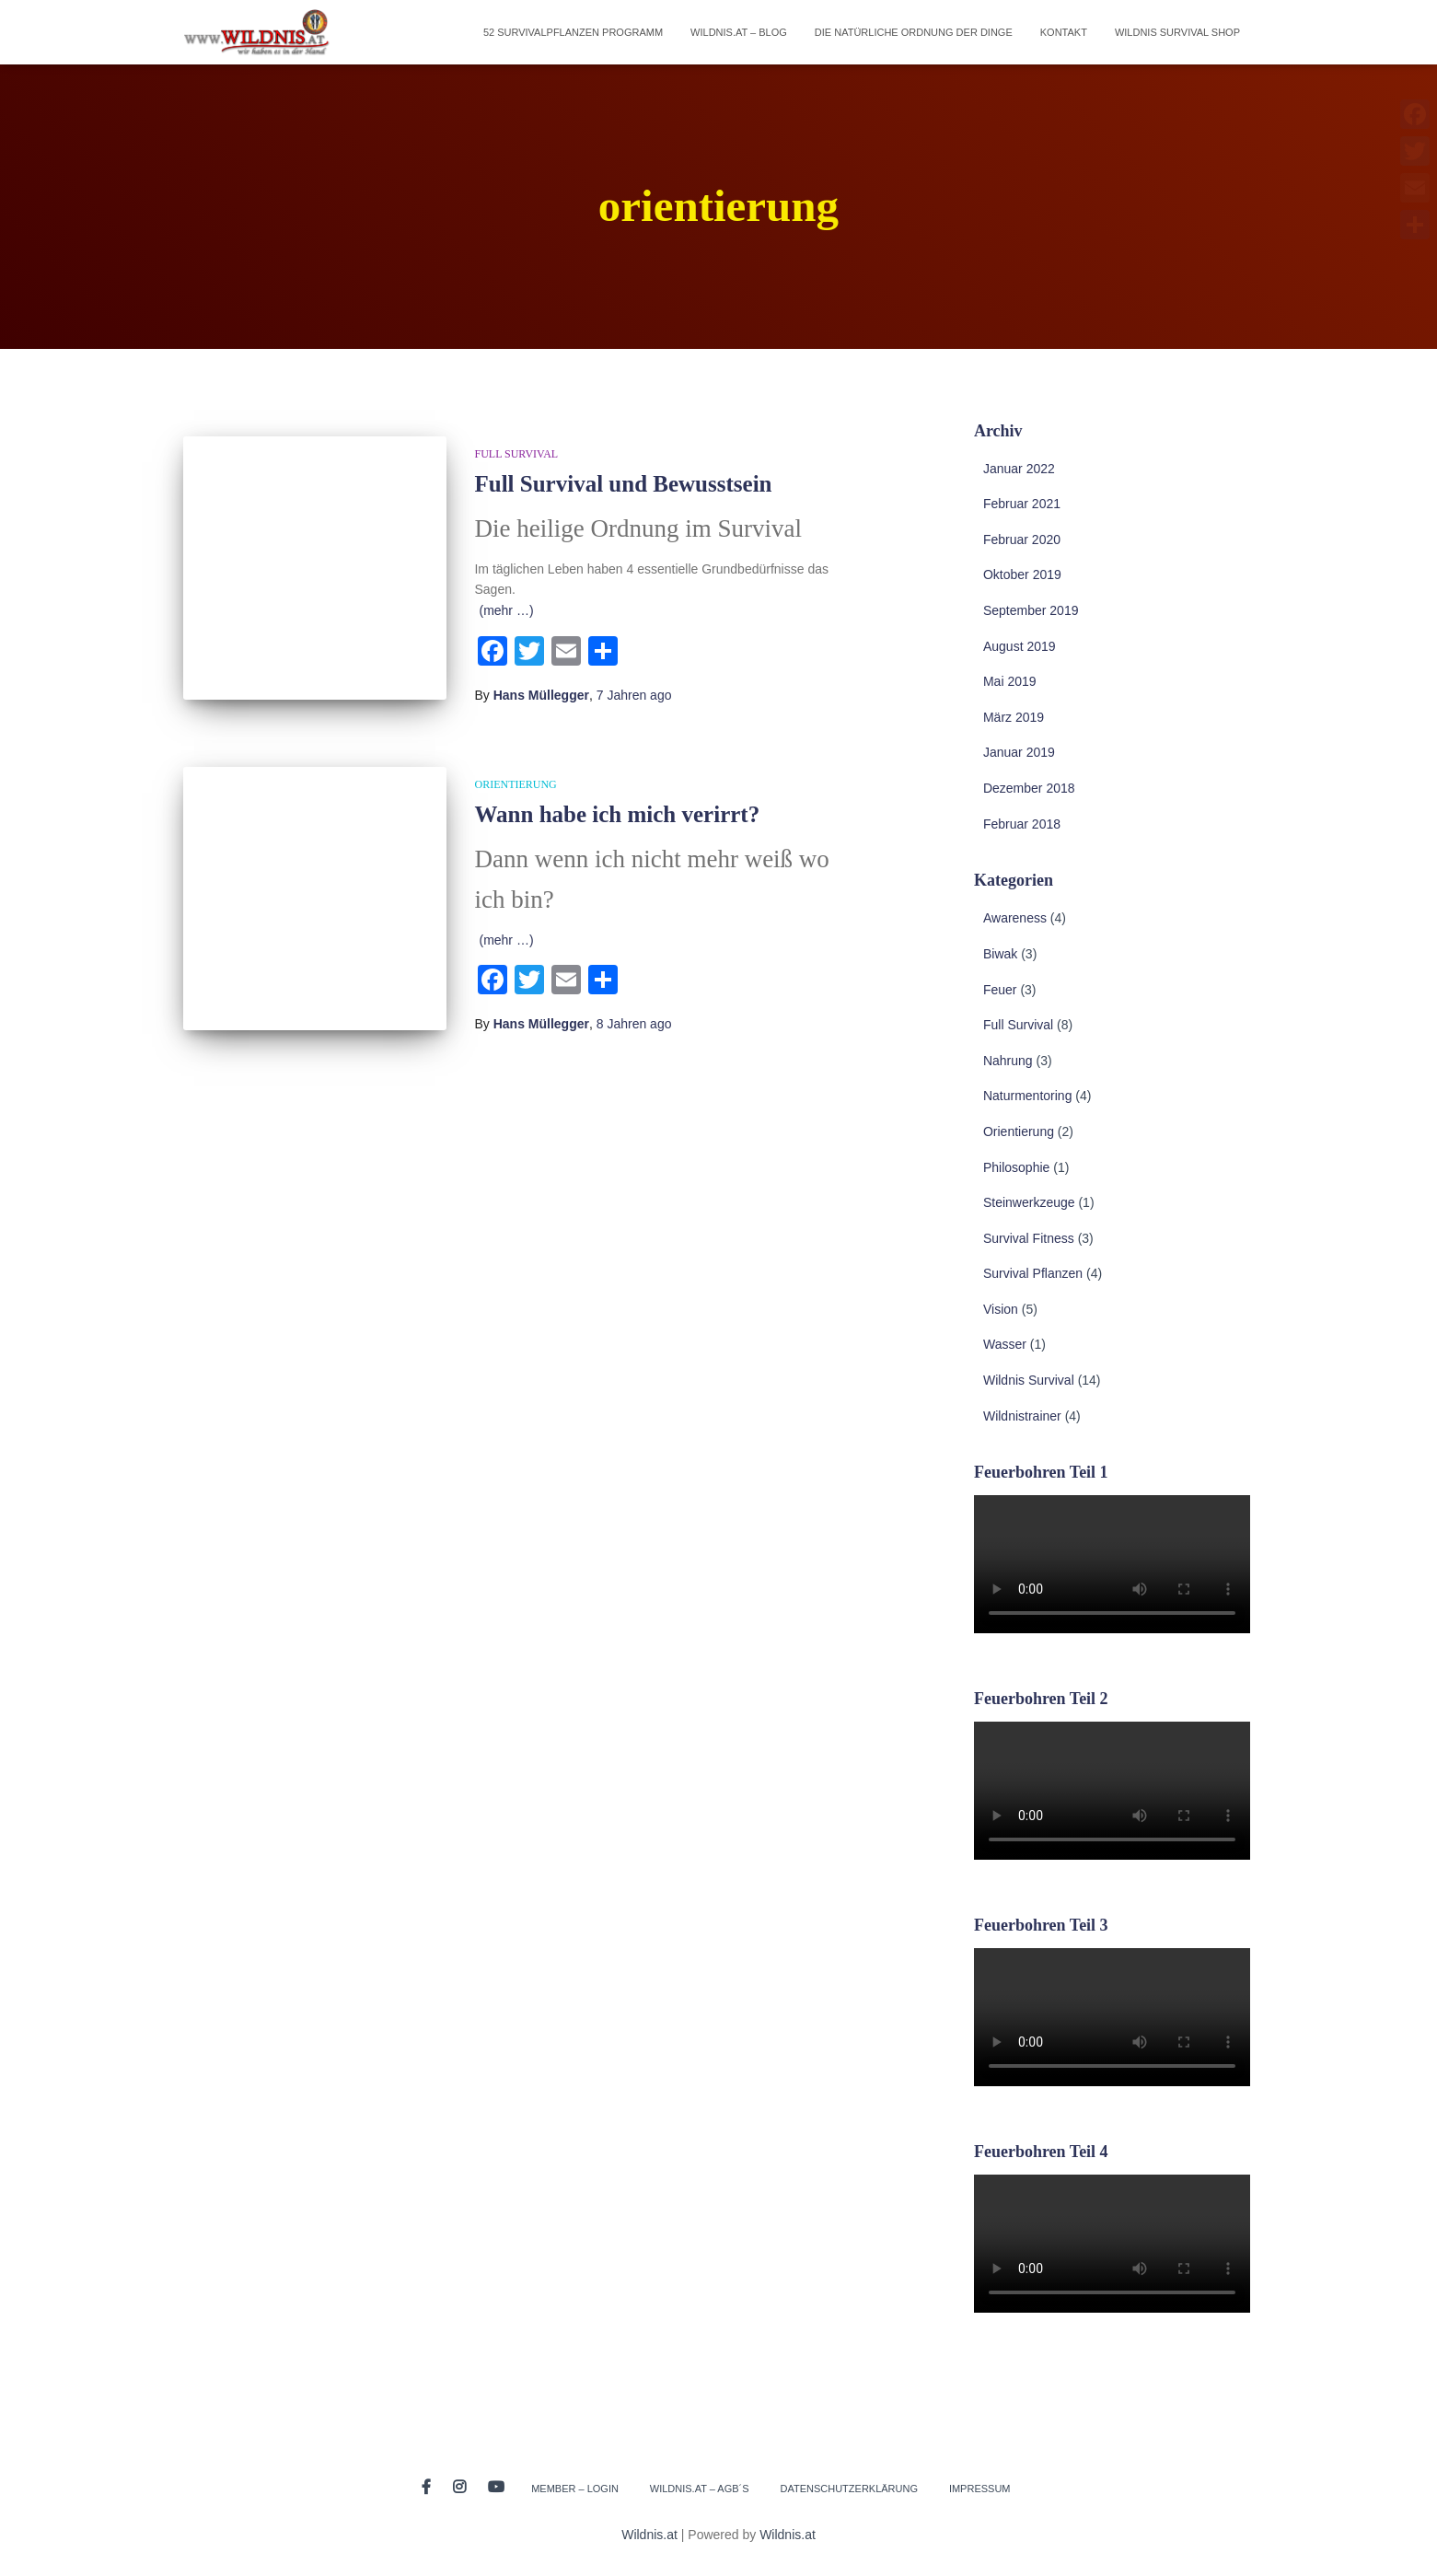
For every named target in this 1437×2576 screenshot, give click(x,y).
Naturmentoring (1027, 1095)
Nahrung (1008, 1060)
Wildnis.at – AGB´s (699, 2488)
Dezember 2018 (1029, 788)
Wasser (1004, 1344)
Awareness (1015, 918)
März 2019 (1013, 717)
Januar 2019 (1019, 752)
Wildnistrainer (1022, 1416)
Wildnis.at (649, 2534)
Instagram (459, 2487)
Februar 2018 (1021, 824)
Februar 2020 (1021, 539)
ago (634, 695)
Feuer (1000, 989)
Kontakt (1063, 32)
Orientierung (515, 784)
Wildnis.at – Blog (738, 32)
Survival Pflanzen (1033, 1273)
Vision (1000, 1309)
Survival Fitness (1028, 1238)
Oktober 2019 (1022, 574)
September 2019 (1031, 610)
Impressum (980, 2488)
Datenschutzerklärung (849, 2488)
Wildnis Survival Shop (1177, 32)
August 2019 (1019, 646)
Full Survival (516, 453)
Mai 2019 (1010, 681)
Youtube (496, 2487)
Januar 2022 (1019, 468)
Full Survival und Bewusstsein (622, 483)
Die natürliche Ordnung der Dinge (914, 32)
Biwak (1000, 953)
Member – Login (575, 2488)
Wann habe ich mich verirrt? (616, 814)
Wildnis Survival (1028, 1380)
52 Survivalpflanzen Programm (573, 32)
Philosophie (1016, 1167)
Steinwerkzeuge (1029, 1202)
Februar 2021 (1021, 503)
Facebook (426, 2487)
